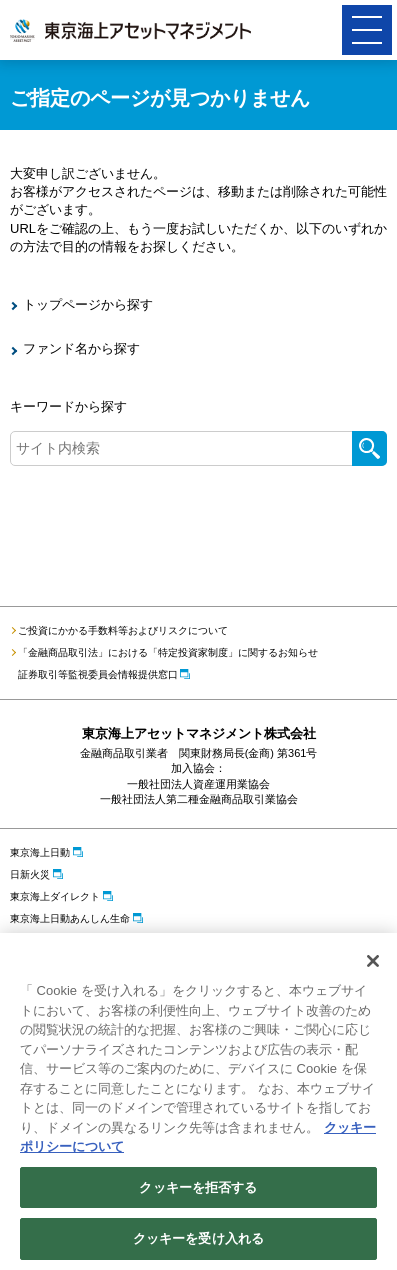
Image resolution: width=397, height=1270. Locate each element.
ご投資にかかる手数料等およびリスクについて (123, 630)
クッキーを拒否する (198, 1188)
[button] (367, 30)
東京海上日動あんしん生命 (70, 918)
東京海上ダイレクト (55, 896)
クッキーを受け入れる (198, 1240)
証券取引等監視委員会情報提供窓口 (98, 674)
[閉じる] (373, 962)
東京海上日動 (40, 852)
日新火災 (30, 874)
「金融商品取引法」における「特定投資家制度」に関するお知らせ (168, 652)
